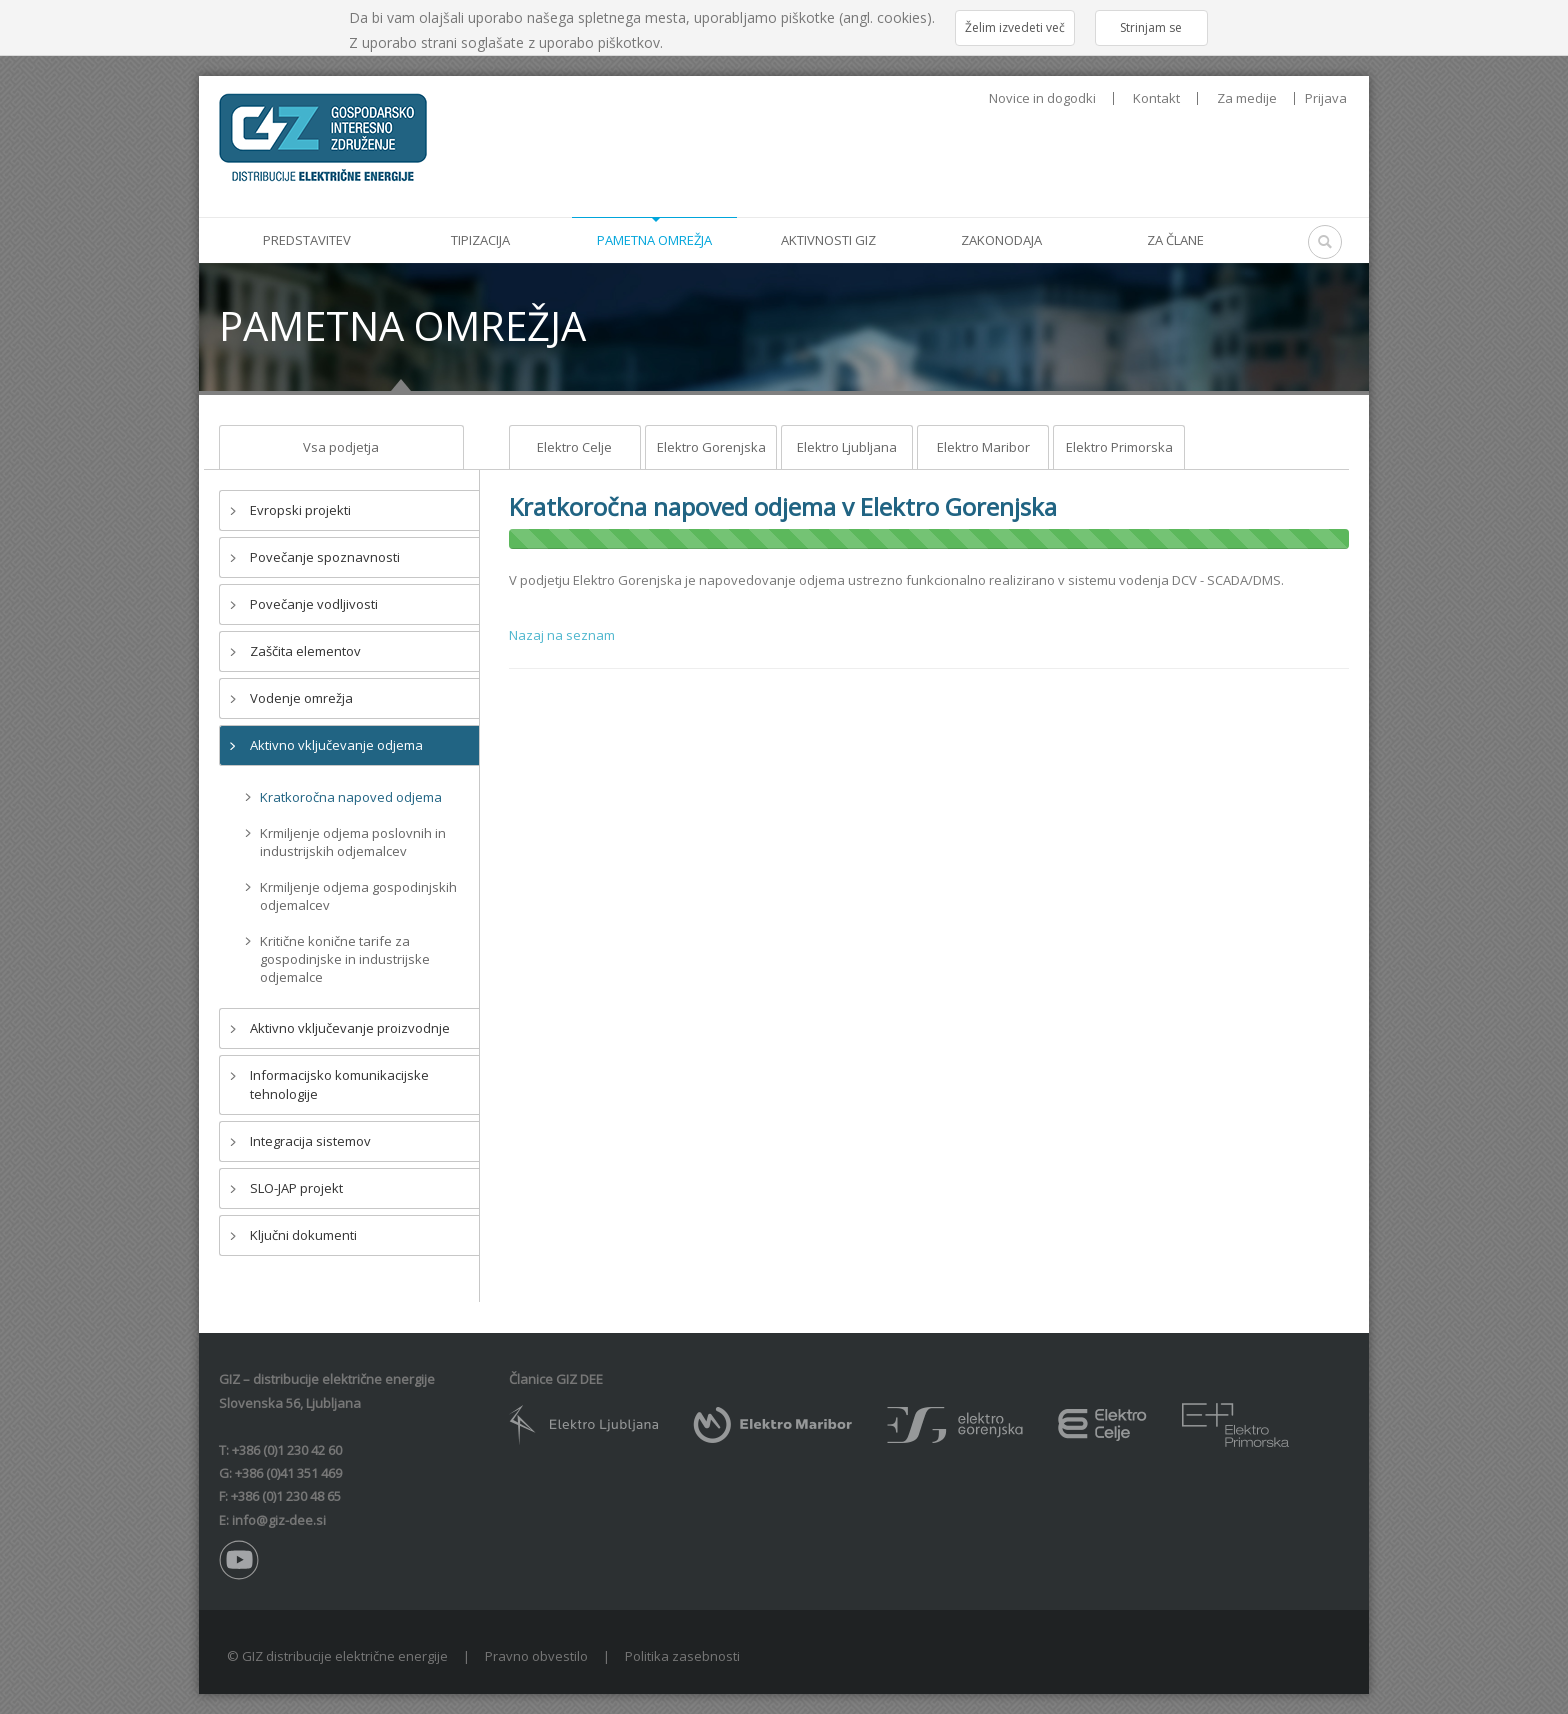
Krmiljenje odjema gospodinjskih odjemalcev (358, 896)
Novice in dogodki (1042, 98)
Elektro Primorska (1119, 447)
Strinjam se (1151, 27)
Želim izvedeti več (1015, 27)
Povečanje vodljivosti (314, 604)
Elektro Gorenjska (711, 447)
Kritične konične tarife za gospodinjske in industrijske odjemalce (345, 959)
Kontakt (1156, 98)
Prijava (1326, 98)
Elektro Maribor (983, 447)
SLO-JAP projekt (296, 1188)
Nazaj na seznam (562, 635)
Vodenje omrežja (301, 698)
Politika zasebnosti (682, 1656)
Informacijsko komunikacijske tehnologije (339, 1084)
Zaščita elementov (305, 651)
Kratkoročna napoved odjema (351, 797)
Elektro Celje (574, 447)
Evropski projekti (300, 510)
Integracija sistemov (310, 1141)
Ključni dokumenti (303, 1235)
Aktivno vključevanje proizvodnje (350, 1028)
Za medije (1247, 98)
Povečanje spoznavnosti (325, 557)
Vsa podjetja (341, 447)
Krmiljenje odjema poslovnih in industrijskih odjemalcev (353, 842)
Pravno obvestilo (536, 1656)
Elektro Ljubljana (847, 447)
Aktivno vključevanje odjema (336, 745)
